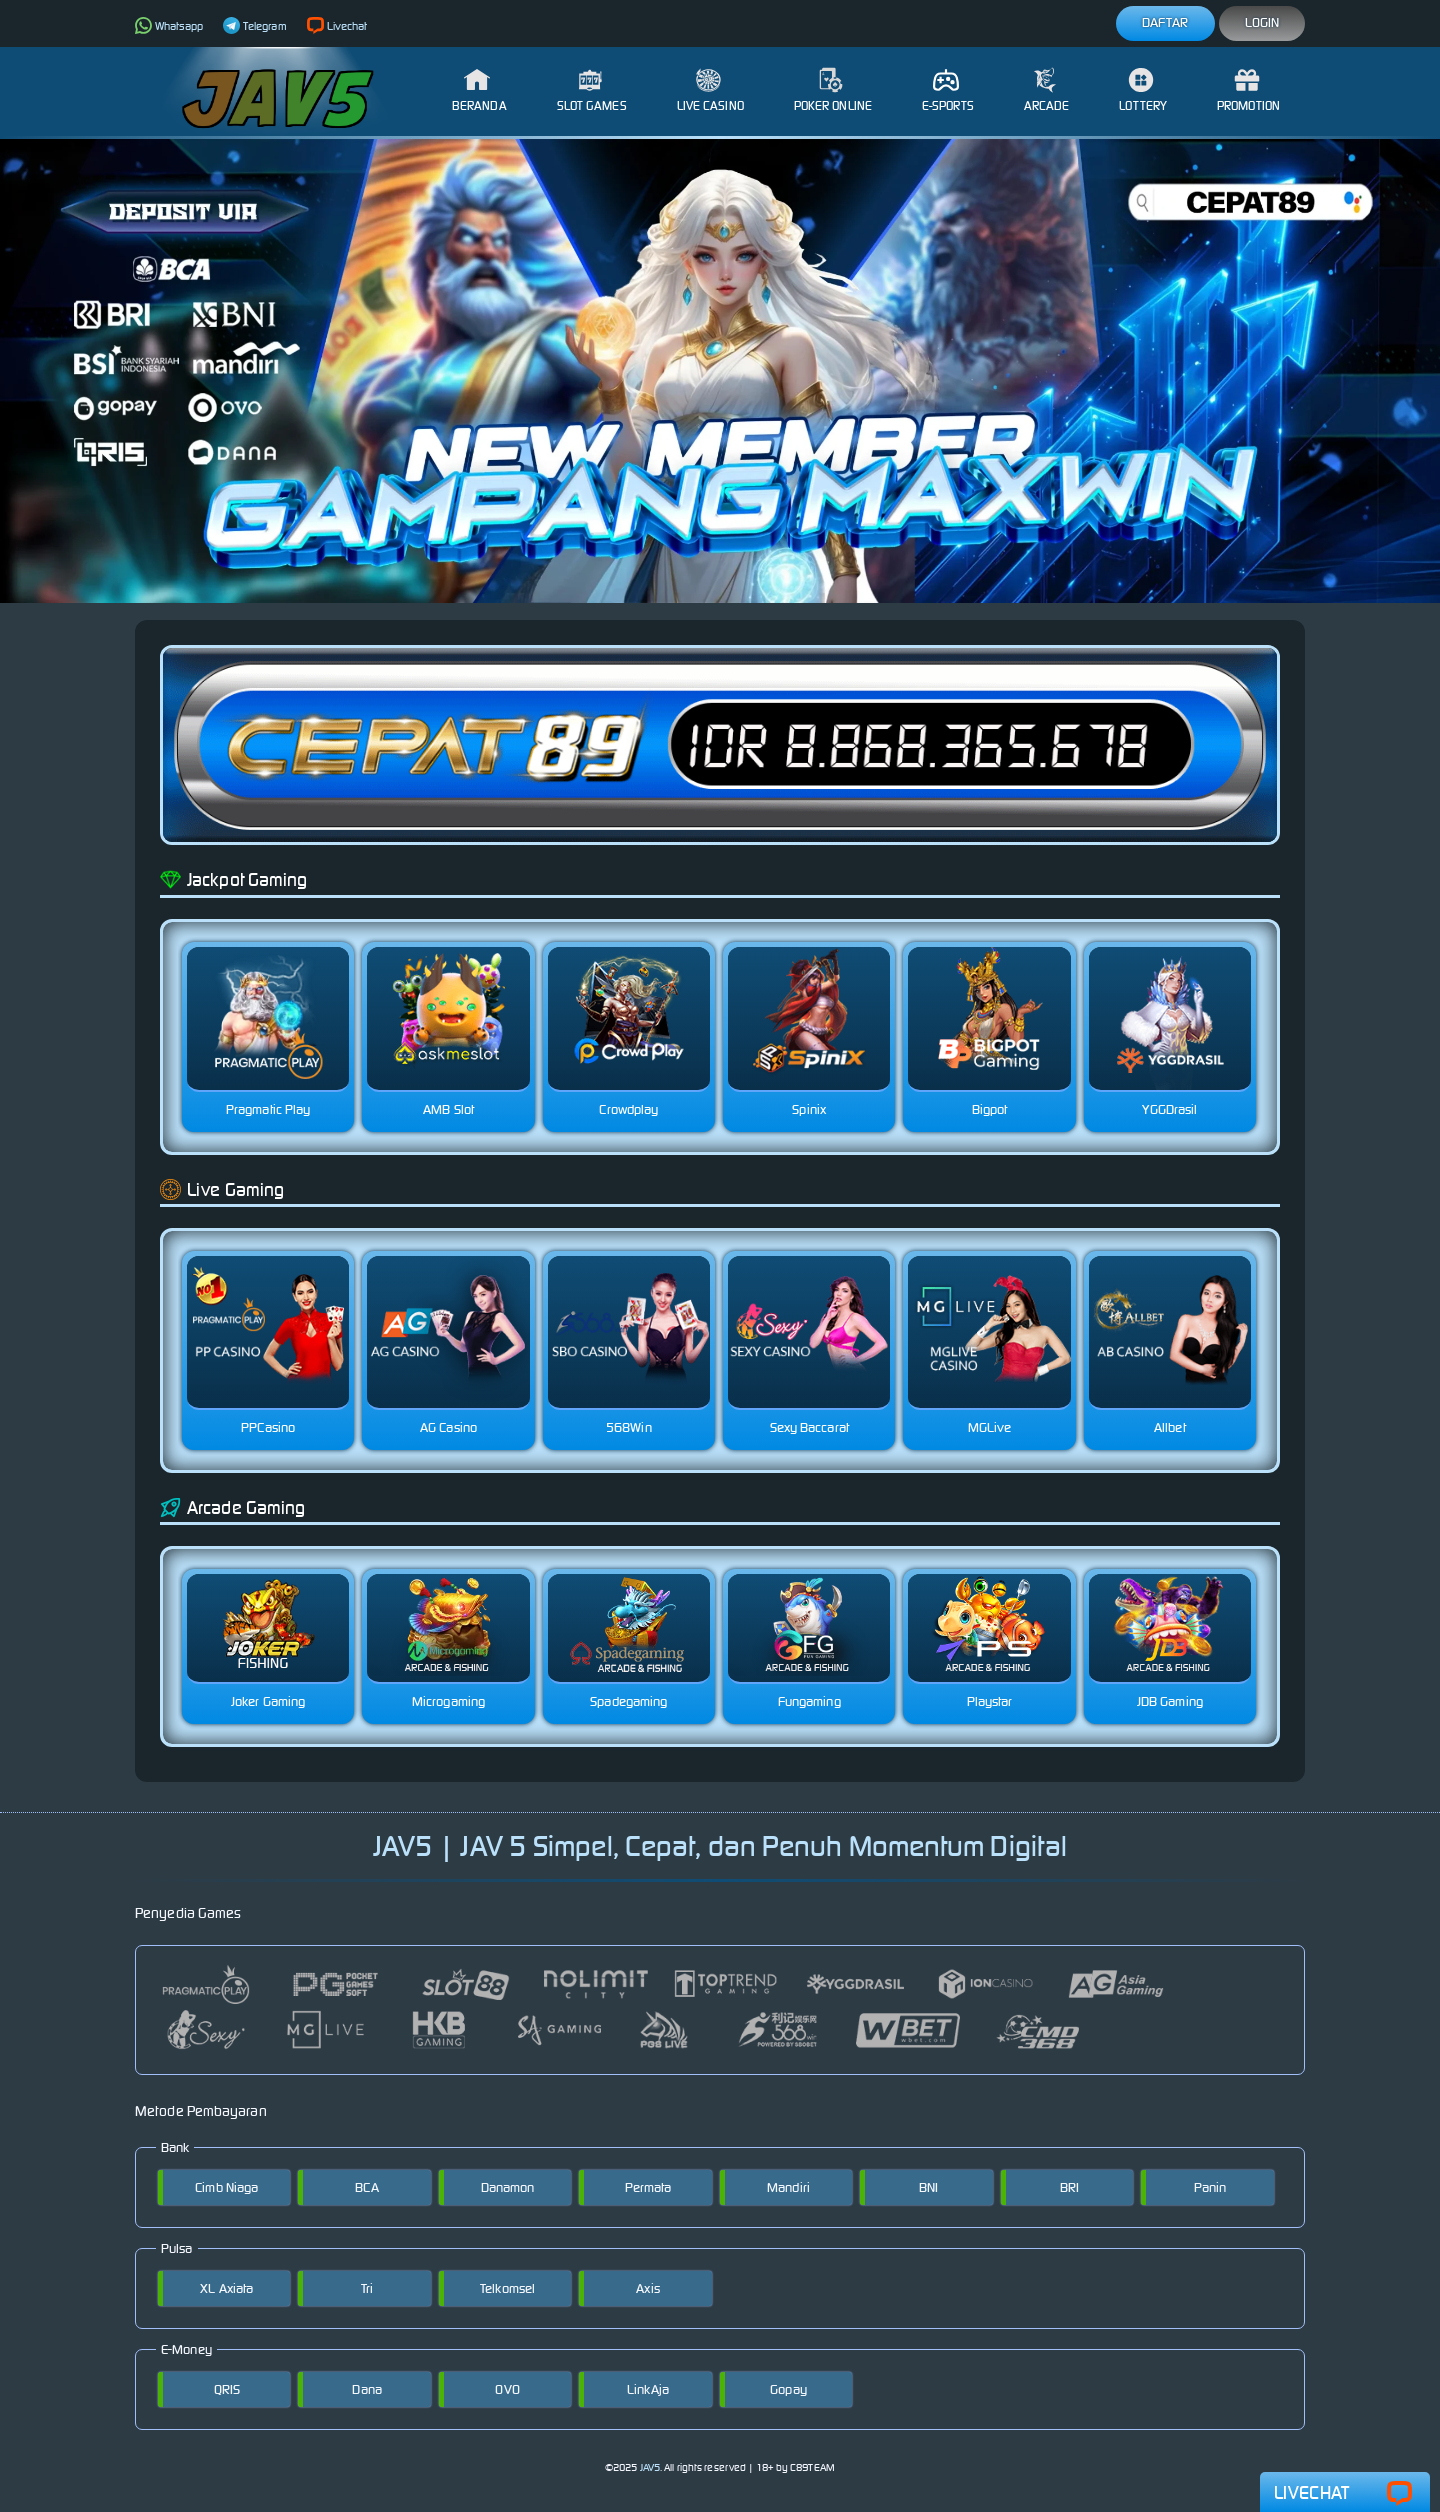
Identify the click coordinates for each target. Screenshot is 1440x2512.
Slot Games (592, 90)
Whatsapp (169, 26)
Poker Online (833, 90)
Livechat (337, 26)
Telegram (255, 26)
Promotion (1248, 90)
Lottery (1143, 90)
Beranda (479, 90)
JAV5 (650, 2467)
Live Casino (710, 90)
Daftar (1165, 22)
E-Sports (948, 90)
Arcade (1047, 90)
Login (1262, 22)
